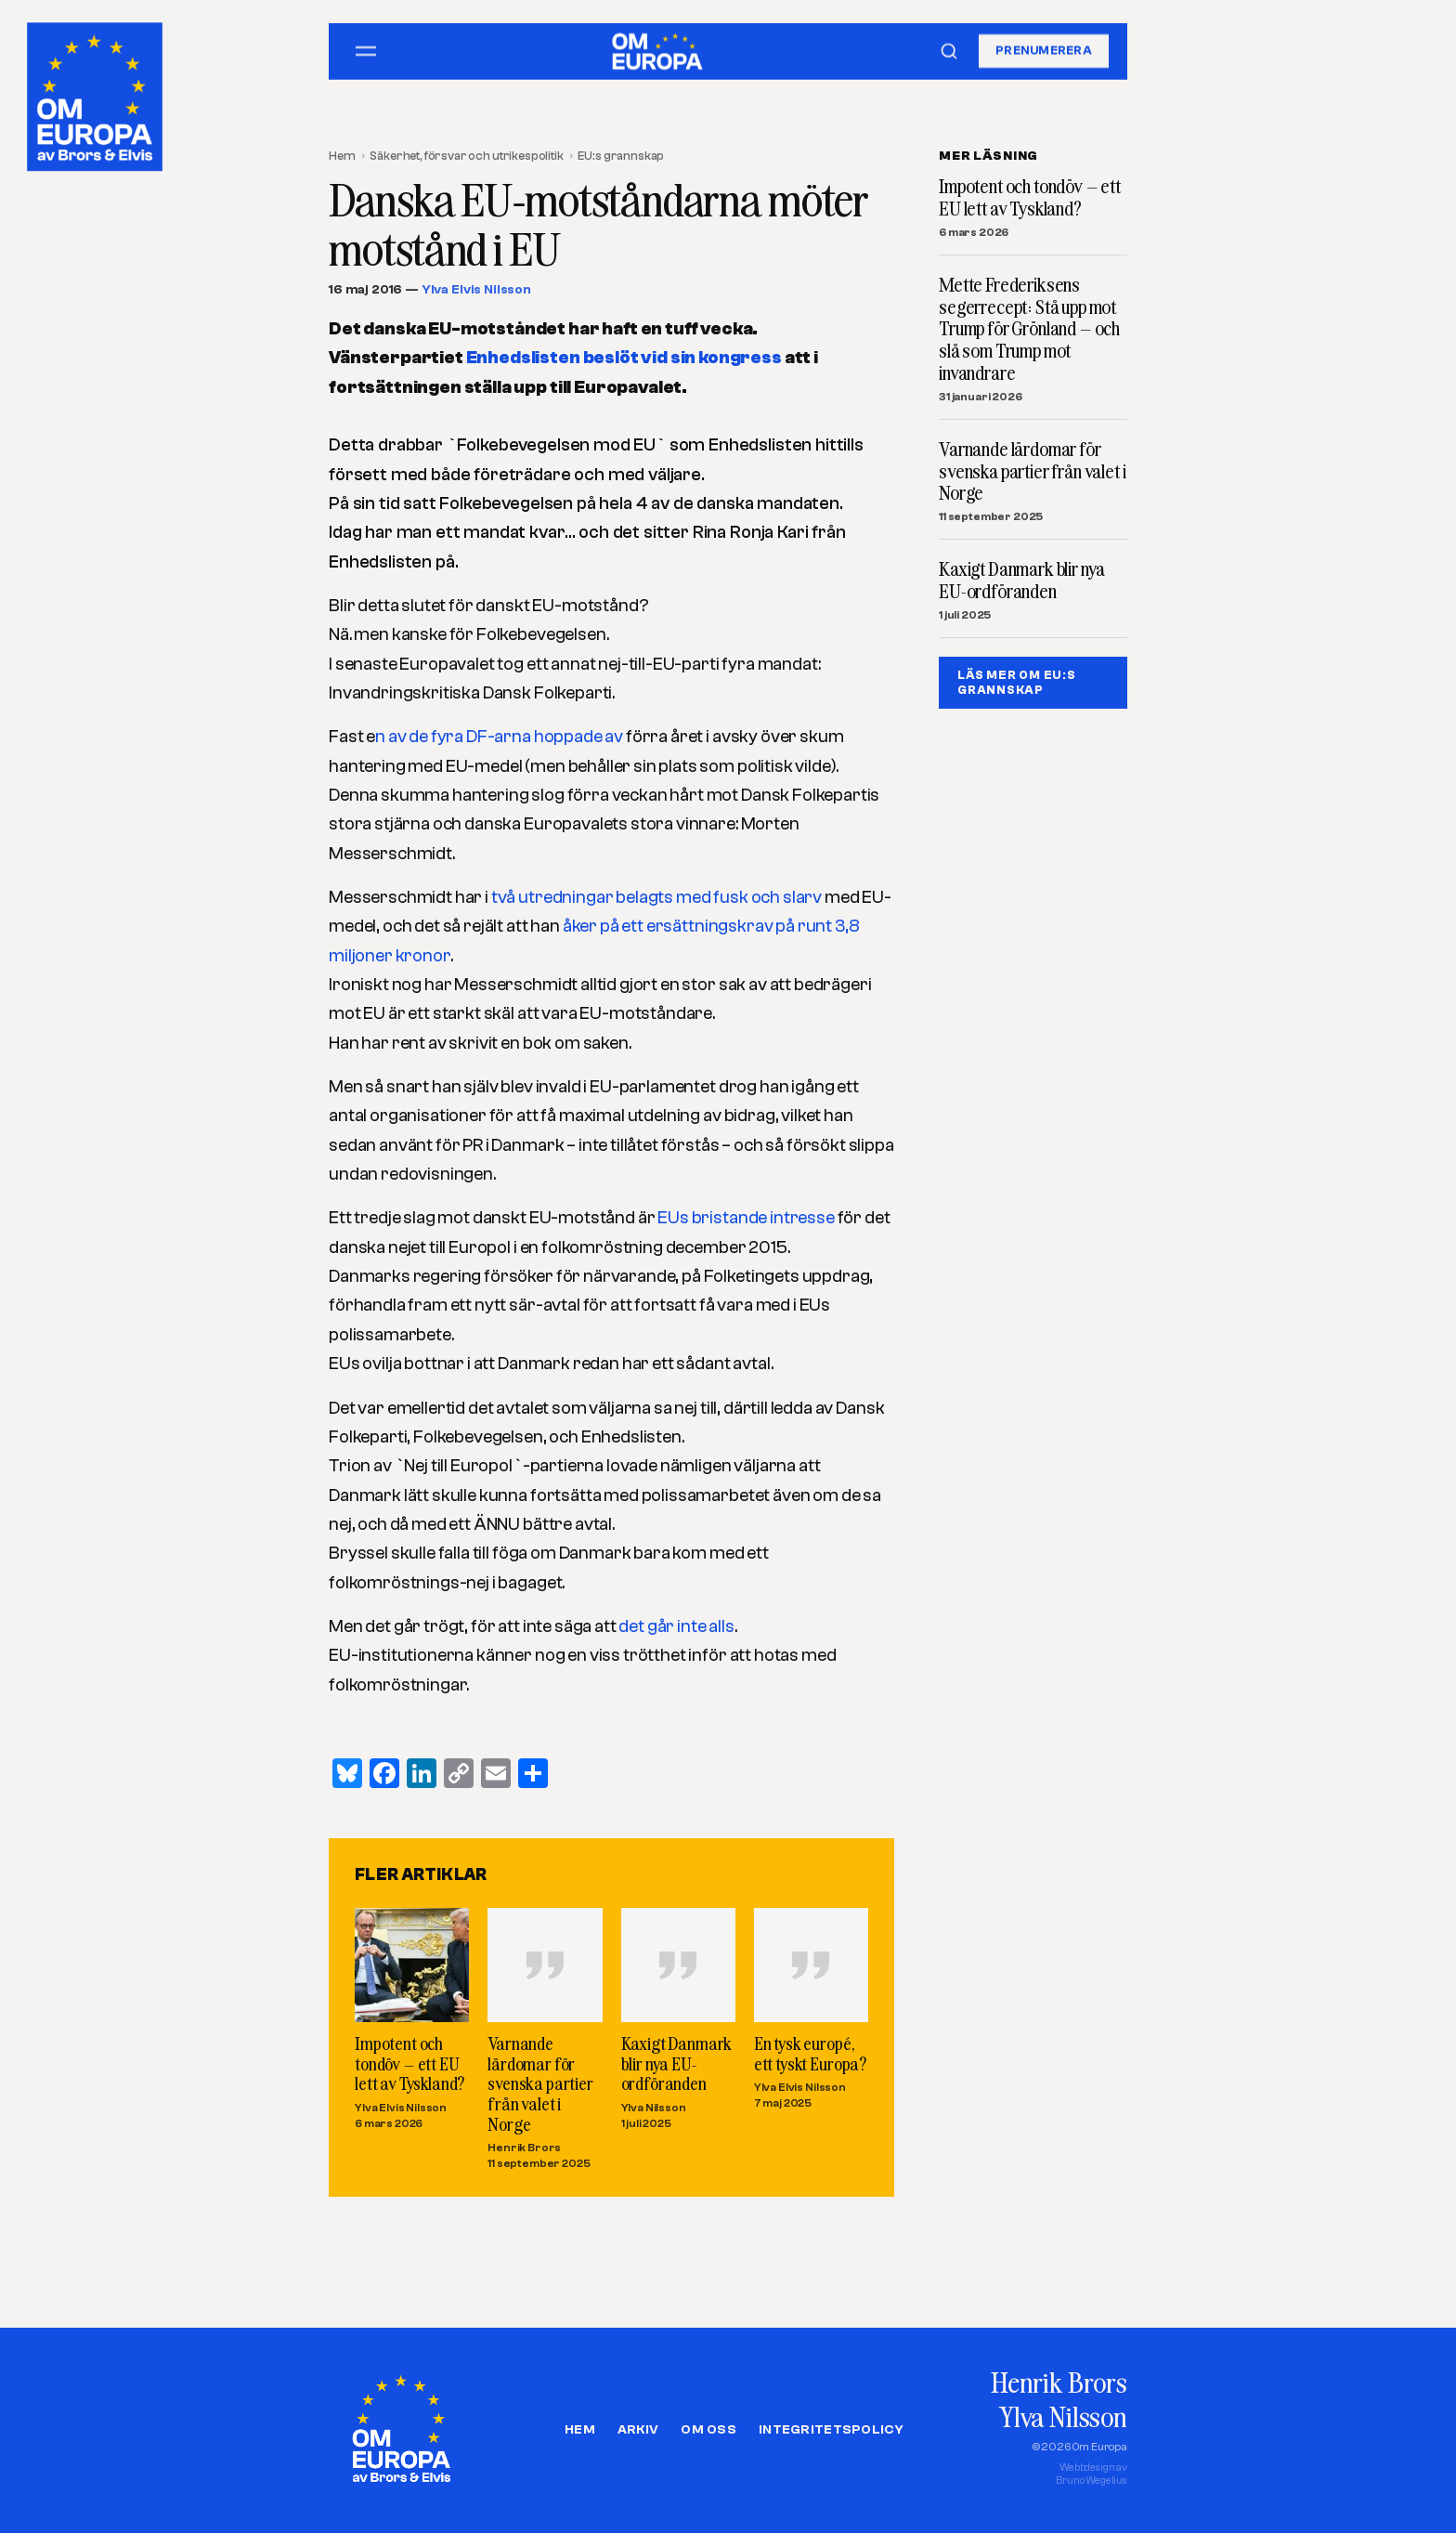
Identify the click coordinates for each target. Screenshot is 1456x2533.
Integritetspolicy (831, 2429)
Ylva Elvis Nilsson (476, 289)
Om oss (708, 2429)
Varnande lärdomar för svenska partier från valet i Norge (540, 2084)
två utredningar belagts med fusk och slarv (655, 897)
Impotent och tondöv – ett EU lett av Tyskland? (409, 2064)
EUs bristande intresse (747, 1218)
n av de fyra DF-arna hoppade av (499, 736)
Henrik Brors (524, 2148)
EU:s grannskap (621, 156)
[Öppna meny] (365, 51)
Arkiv (638, 2429)
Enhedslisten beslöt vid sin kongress (624, 357)
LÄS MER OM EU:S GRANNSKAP (1016, 682)
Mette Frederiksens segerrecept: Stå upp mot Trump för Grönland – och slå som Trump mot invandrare (1029, 329)
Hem (342, 156)
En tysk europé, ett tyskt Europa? (810, 2054)
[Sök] (949, 51)
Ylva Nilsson (653, 2107)
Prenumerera (1043, 51)
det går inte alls (676, 1626)
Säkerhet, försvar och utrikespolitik (466, 156)
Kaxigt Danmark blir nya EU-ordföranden (677, 2064)
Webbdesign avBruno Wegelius (1091, 2474)
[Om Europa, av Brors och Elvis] (96, 92)
